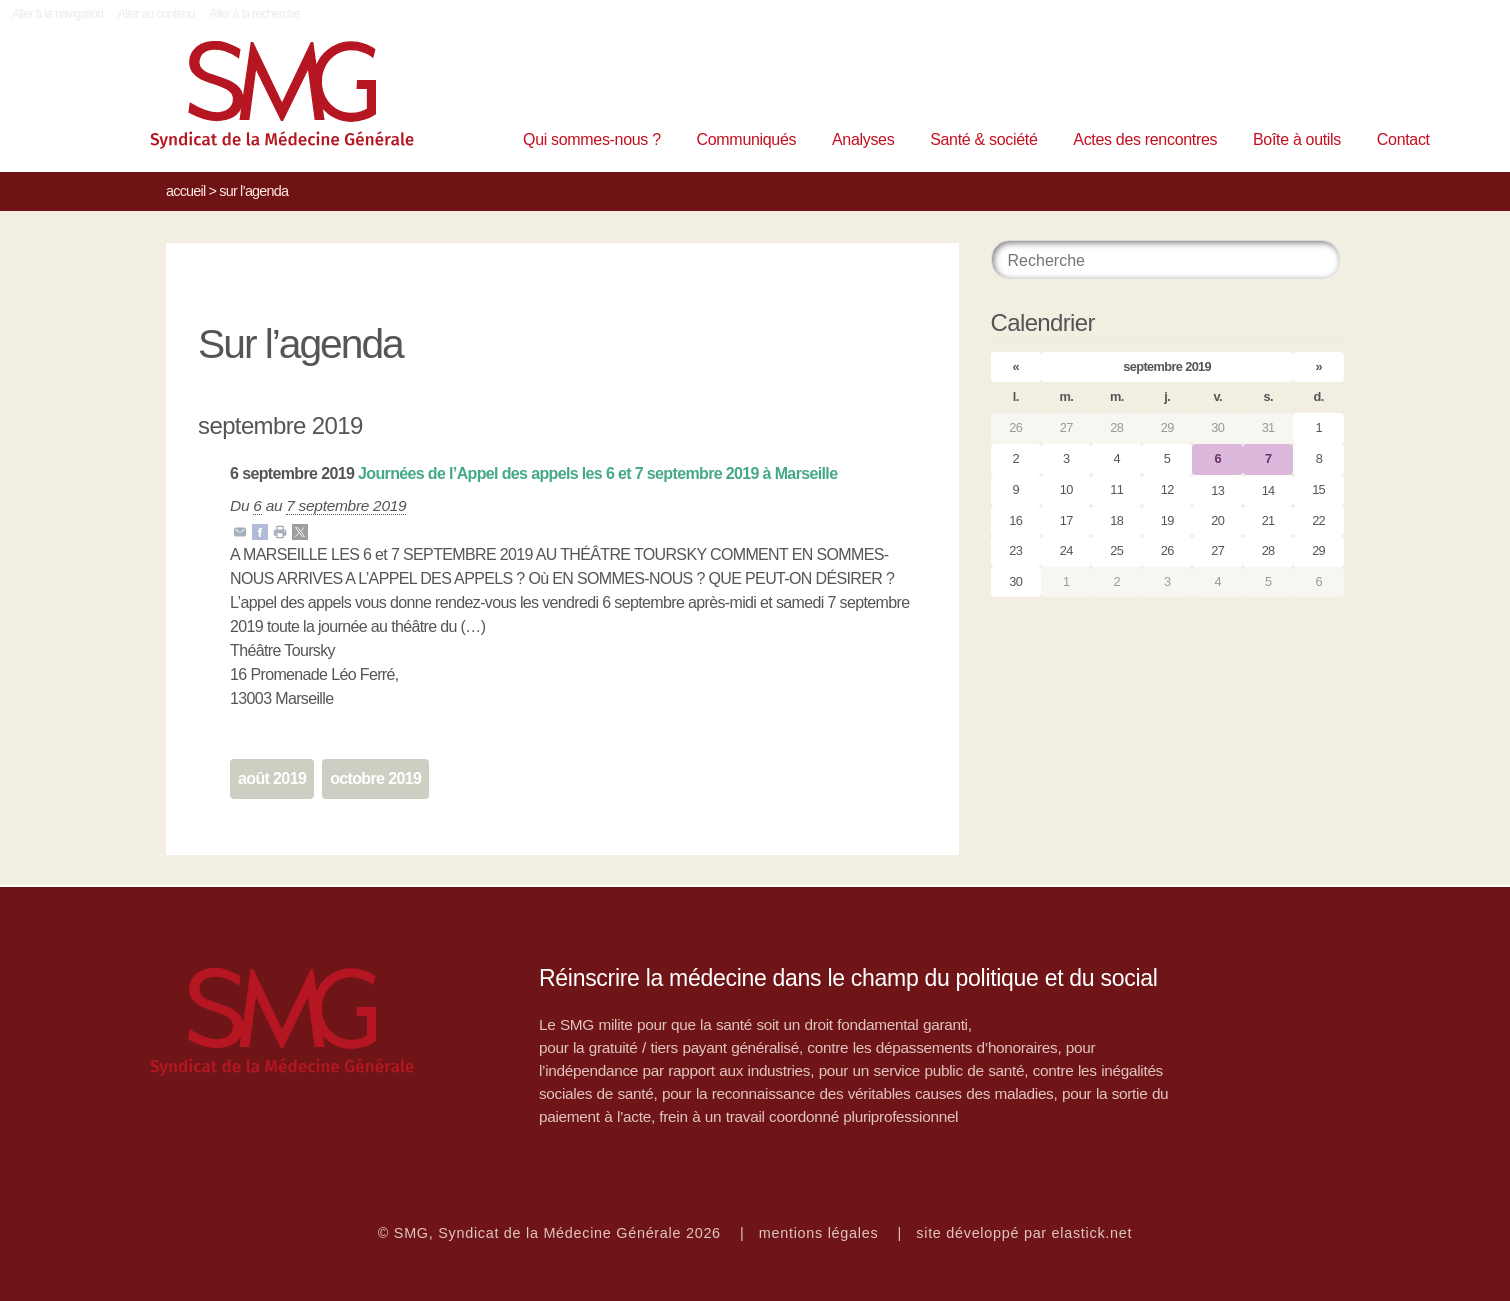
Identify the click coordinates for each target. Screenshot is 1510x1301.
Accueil (185, 191)
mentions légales (819, 1233)
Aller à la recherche (254, 14)
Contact (1403, 139)
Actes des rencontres (1145, 139)
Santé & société (983, 139)
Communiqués (747, 139)
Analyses (863, 139)
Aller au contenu (156, 14)
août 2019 (272, 778)
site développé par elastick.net (1024, 1233)
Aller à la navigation (57, 14)
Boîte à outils (1297, 139)
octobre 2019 (375, 778)
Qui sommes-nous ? (592, 139)
